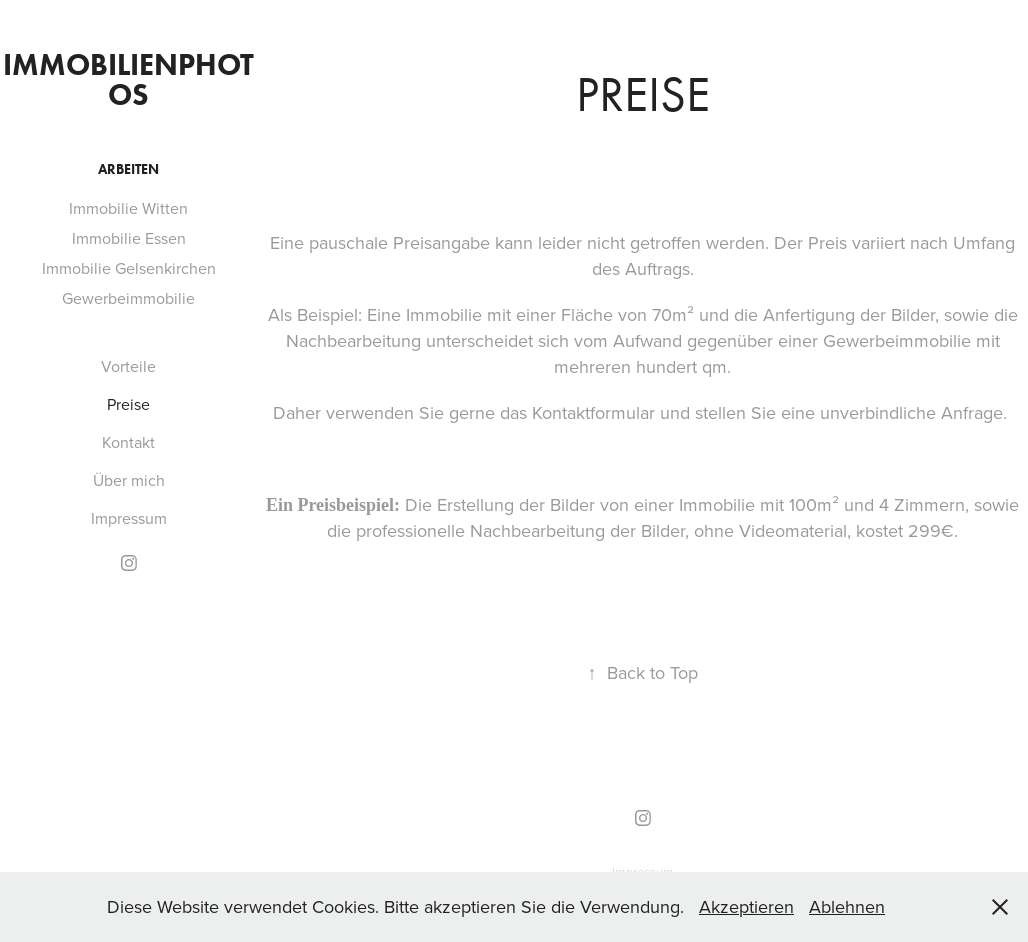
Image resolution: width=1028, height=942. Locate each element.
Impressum (129, 518)
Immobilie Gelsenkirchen (129, 268)
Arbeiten (128, 169)
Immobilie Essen (129, 238)
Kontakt (128, 442)
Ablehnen (847, 906)
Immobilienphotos (128, 79)
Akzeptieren (746, 906)
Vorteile (128, 366)
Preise (128, 404)
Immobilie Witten (128, 208)
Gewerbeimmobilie (128, 298)
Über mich (129, 480)
